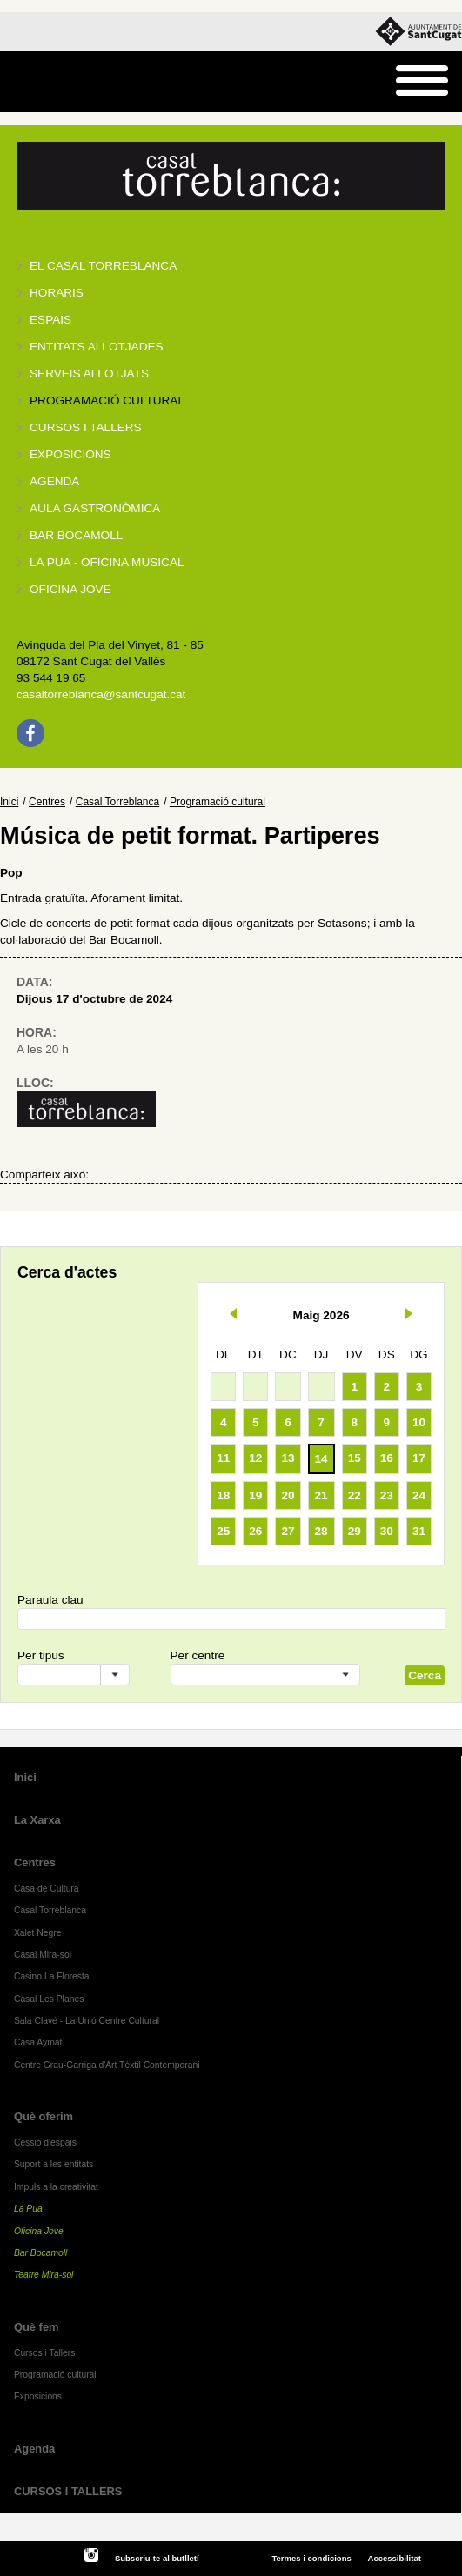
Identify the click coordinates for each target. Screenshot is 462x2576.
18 (223, 1495)
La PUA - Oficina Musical (107, 562)
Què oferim (43, 2116)
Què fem (36, 2326)
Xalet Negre (38, 1933)
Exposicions (70, 454)
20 (287, 1495)
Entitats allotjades (97, 346)
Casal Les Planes (49, 1999)
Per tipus (40, 1655)
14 (321, 1458)
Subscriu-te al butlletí (157, 2558)
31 (418, 1531)
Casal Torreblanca (118, 802)
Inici (9, 802)
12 (255, 1458)
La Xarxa (37, 1819)
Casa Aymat (38, 2042)
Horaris (57, 292)
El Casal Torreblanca (103, 265)
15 (354, 1458)
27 (287, 1531)
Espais (50, 319)
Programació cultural (107, 400)
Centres (47, 802)
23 (386, 1495)
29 (354, 1531)
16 (386, 1458)
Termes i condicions (311, 2558)
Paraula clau (50, 1599)
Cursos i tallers (86, 427)
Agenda (54, 481)
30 (386, 1531)
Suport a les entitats (53, 2164)
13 (287, 1458)
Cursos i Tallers (44, 2353)
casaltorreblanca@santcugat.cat (101, 694)
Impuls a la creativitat (56, 2187)
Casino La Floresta (52, 1976)
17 (418, 1458)
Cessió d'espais (45, 2142)
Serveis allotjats (89, 373)
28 (321, 1531)
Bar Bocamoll (40, 2253)
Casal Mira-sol (42, 1954)
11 (223, 1458)
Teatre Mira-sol (44, 2274)
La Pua (28, 2208)
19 (255, 1495)
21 (321, 1495)
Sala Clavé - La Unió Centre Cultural (86, 2020)
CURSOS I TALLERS (68, 2491)
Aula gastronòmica (95, 508)
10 (418, 1422)
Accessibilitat (394, 2558)
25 (223, 1531)
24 (418, 1495)
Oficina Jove (70, 589)
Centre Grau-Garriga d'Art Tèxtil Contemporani (107, 2065)
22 (354, 1495)
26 (255, 1531)
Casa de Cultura (46, 1888)
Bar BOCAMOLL (76, 535)
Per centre (198, 1655)
